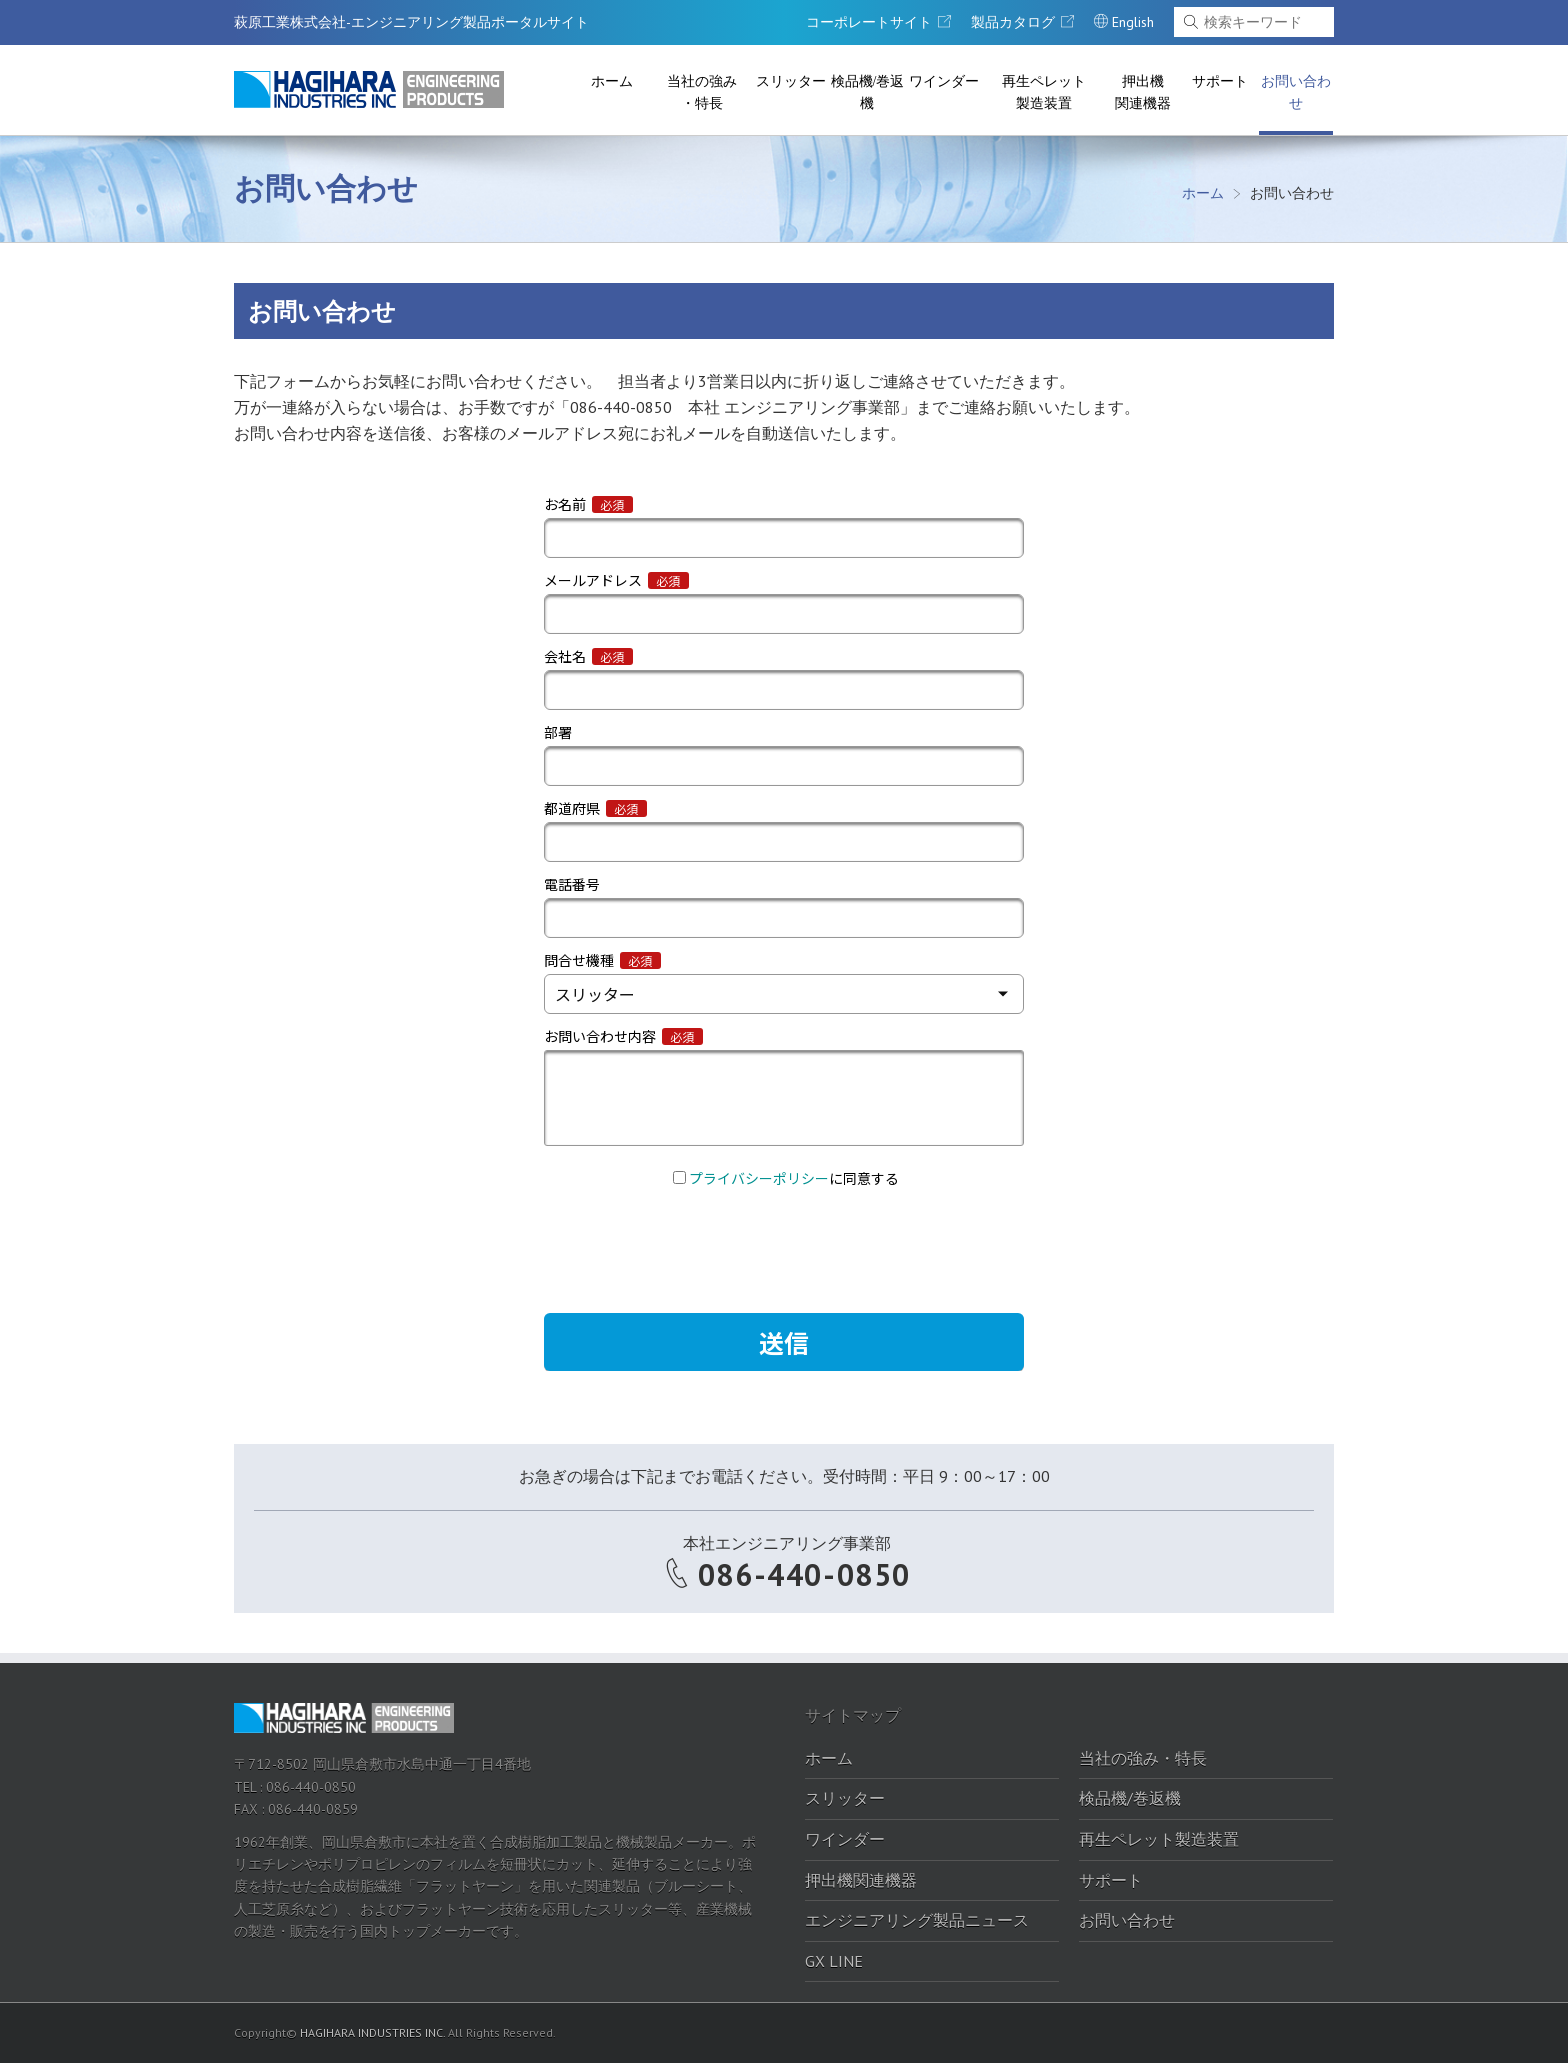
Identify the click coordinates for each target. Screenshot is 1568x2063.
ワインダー (944, 81)
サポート (1220, 81)
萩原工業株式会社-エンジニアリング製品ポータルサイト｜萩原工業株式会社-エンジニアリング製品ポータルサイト (369, 89)
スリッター (791, 81)
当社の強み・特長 (702, 92)
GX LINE (834, 1961)
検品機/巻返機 (868, 92)
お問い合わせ (1296, 92)
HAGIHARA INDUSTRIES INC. (372, 2032)
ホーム (612, 81)
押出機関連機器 (1143, 92)
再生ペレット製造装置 (1044, 92)
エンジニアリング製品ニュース (917, 1920)
